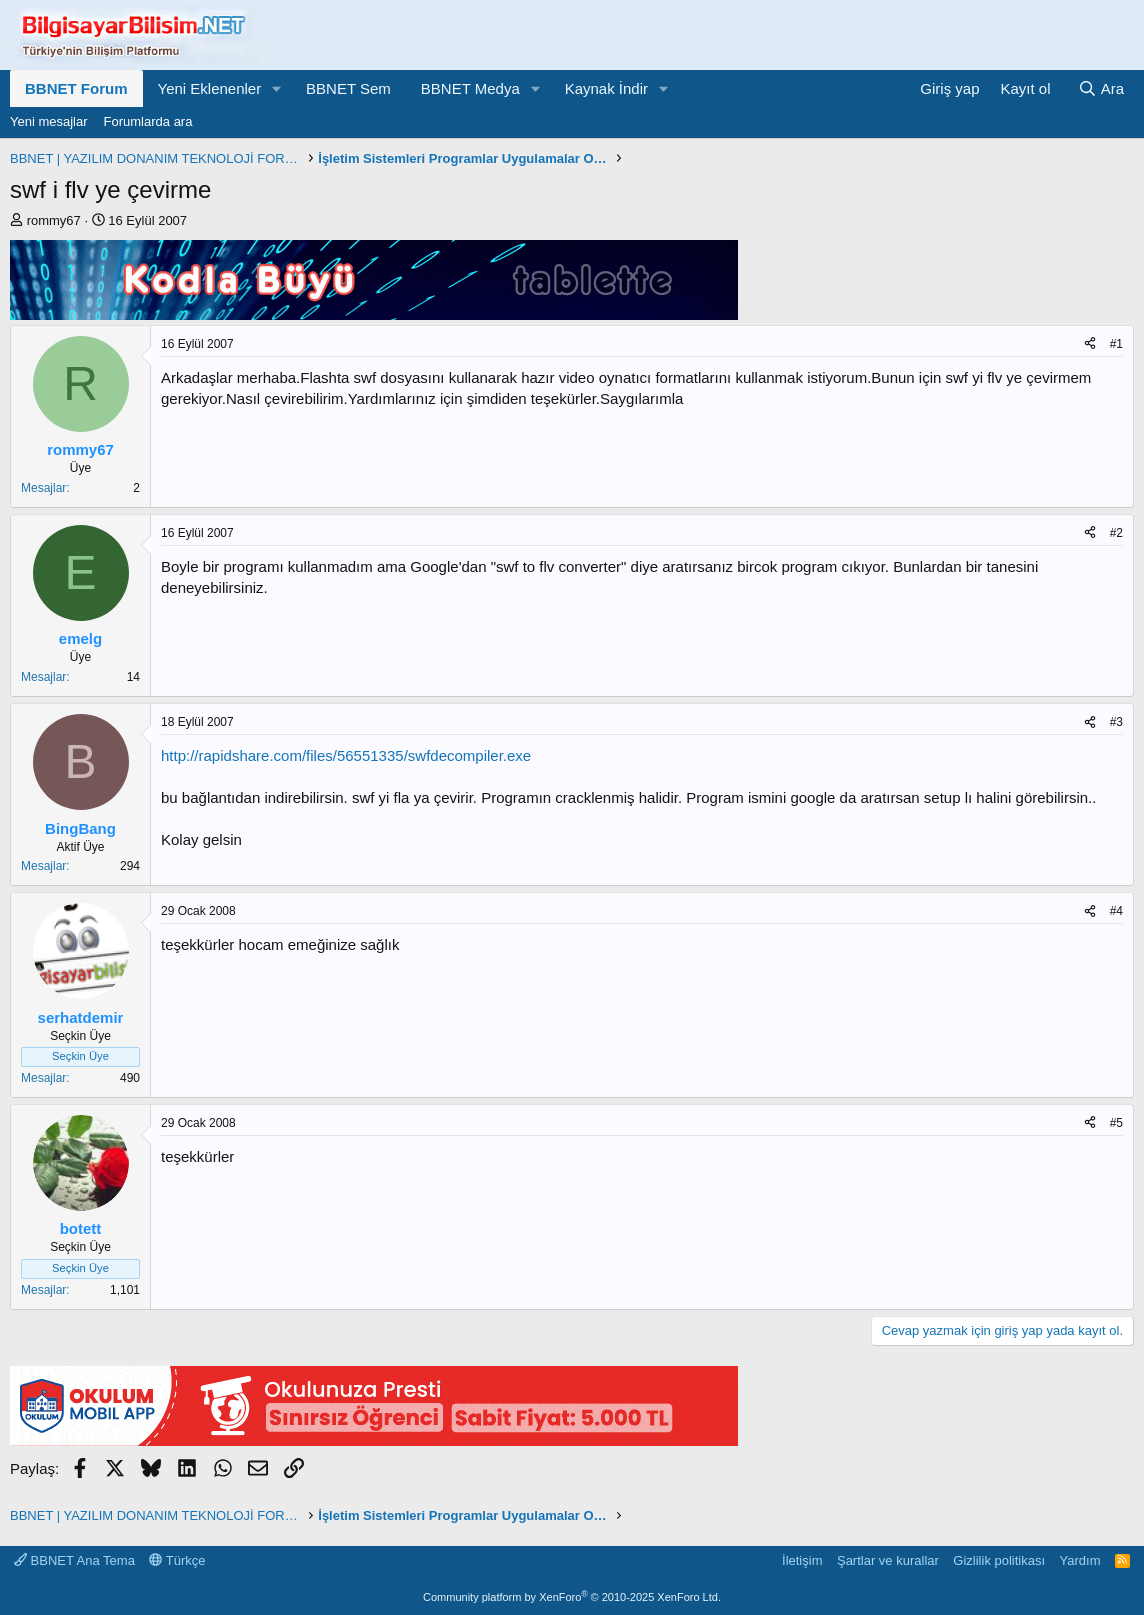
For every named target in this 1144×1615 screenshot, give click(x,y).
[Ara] (1101, 88)
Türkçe (177, 1560)
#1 (1116, 344)
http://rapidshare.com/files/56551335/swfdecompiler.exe (346, 755)
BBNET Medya (470, 88)
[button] (277, 88)
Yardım (1080, 1560)
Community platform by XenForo (572, 1597)
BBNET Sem (348, 88)
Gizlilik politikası (999, 1560)
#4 (1116, 911)
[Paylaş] (1090, 344)
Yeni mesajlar (49, 121)
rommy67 (54, 220)
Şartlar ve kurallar (888, 1560)
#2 (1116, 533)
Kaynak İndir (606, 88)
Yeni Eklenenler (210, 88)
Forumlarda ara (148, 121)
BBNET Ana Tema (74, 1560)
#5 (1116, 1123)
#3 (1116, 722)
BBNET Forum (76, 88)
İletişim (802, 1560)
